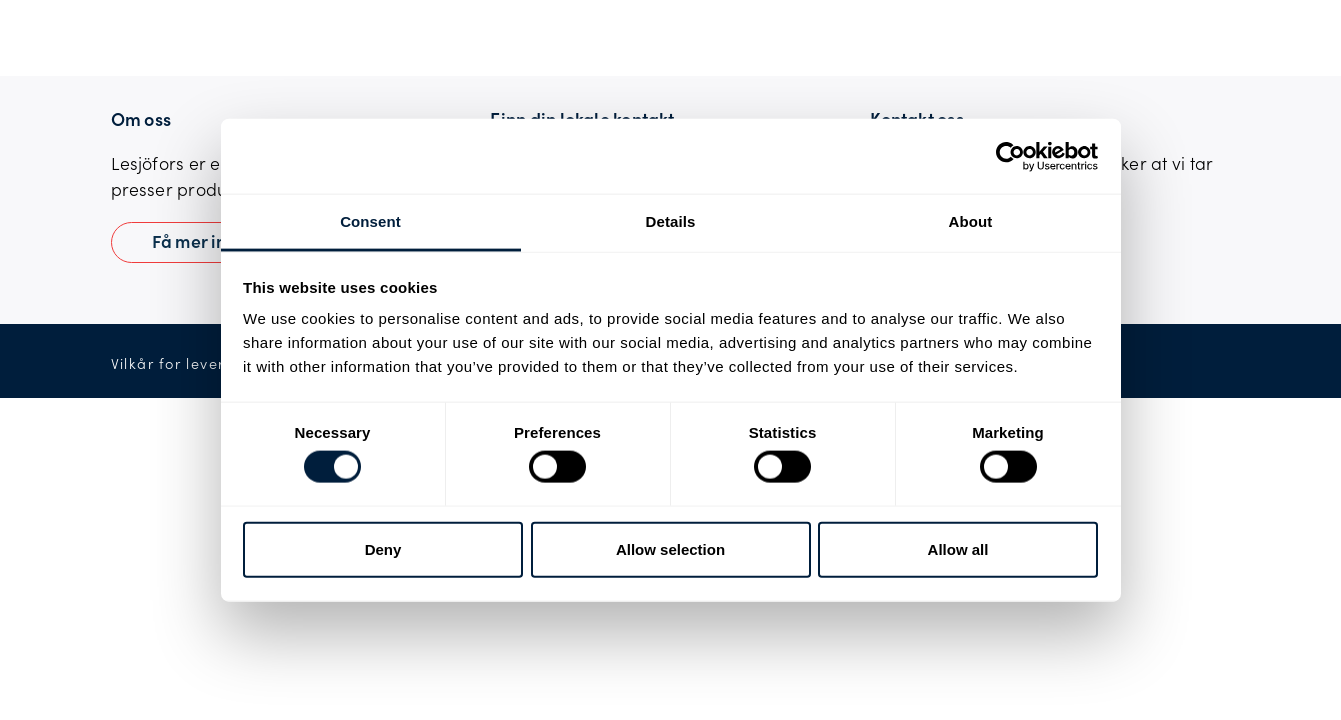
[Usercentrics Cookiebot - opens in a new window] (1010, 156)
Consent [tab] (370, 221)
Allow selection (670, 548)
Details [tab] (671, 221)
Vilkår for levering (180, 363)
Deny (383, 548)
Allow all (958, 548)
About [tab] (971, 221)
